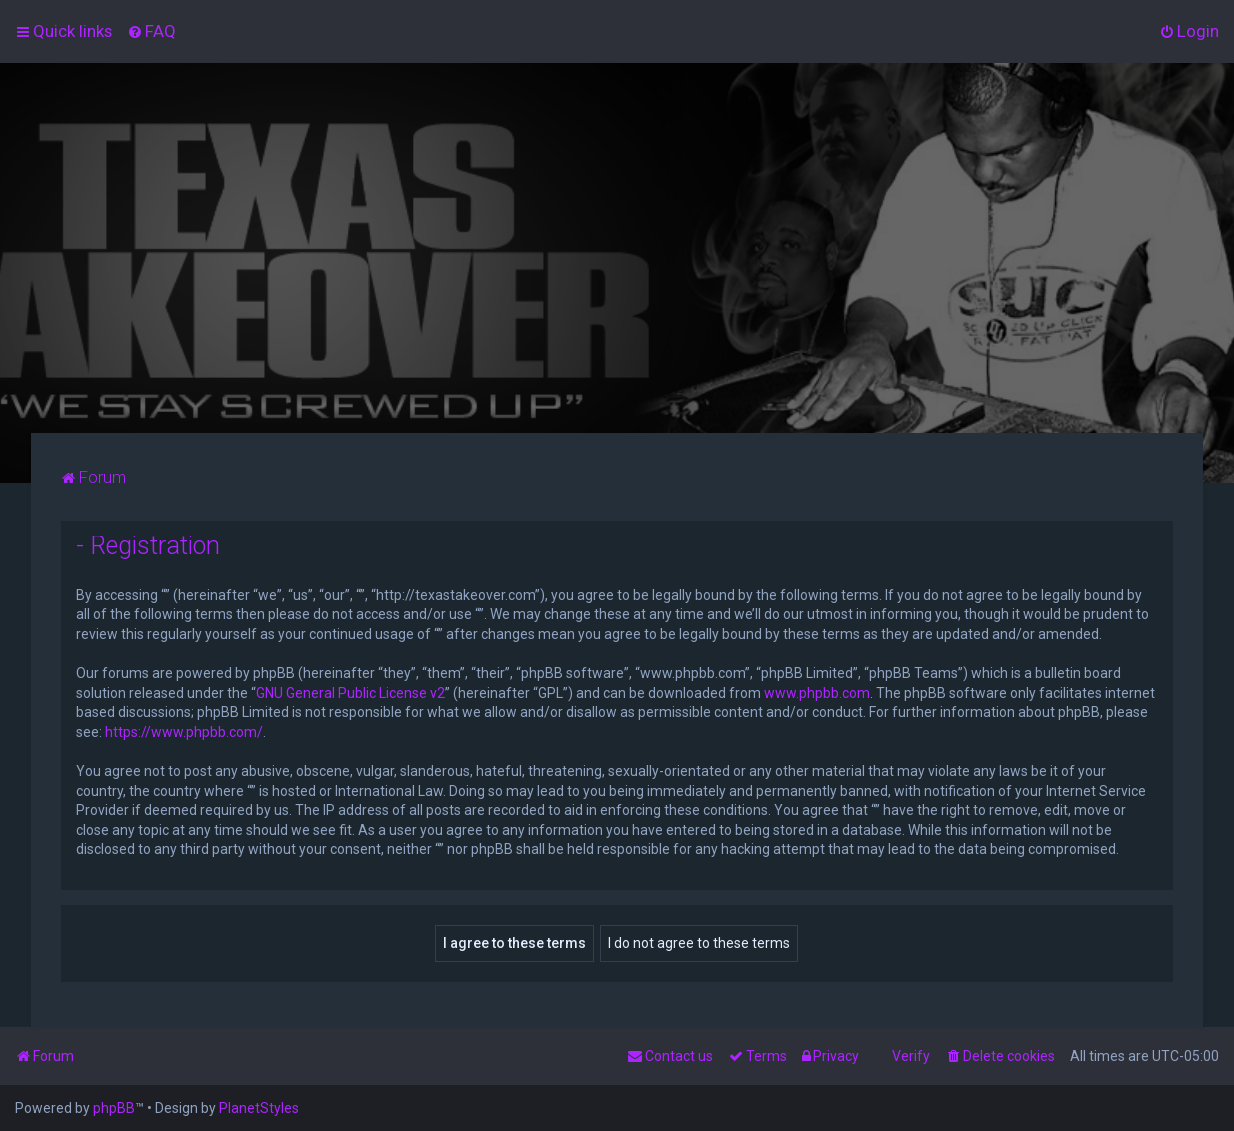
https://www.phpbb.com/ (184, 732)
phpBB (114, 1108)
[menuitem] (151, 31)
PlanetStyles (259, 1108)
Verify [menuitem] (911, 1056)
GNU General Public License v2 (350, 693)
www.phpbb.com (817, 693)
